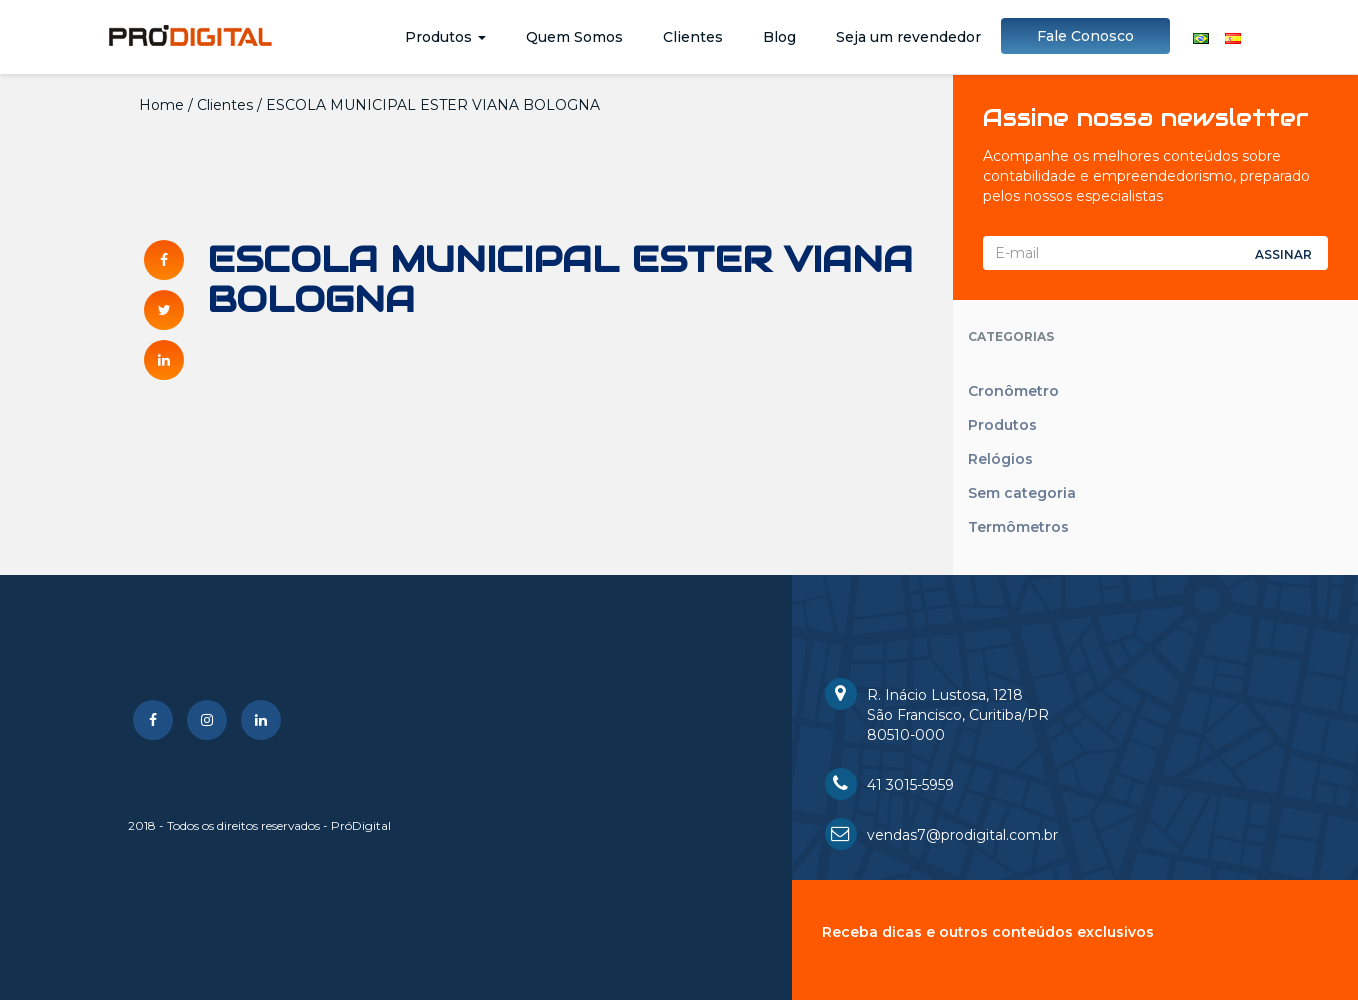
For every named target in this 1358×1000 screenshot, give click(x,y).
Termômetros (1018, 527)
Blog (779, 37)
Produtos (445, 37)
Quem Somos (574, 37)
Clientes (693, 37)
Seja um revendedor (908, 37)
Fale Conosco (1085, 36)
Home (161, 105)
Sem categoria (1022, 493)
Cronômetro (1013, 391)
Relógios (1000, 459)
